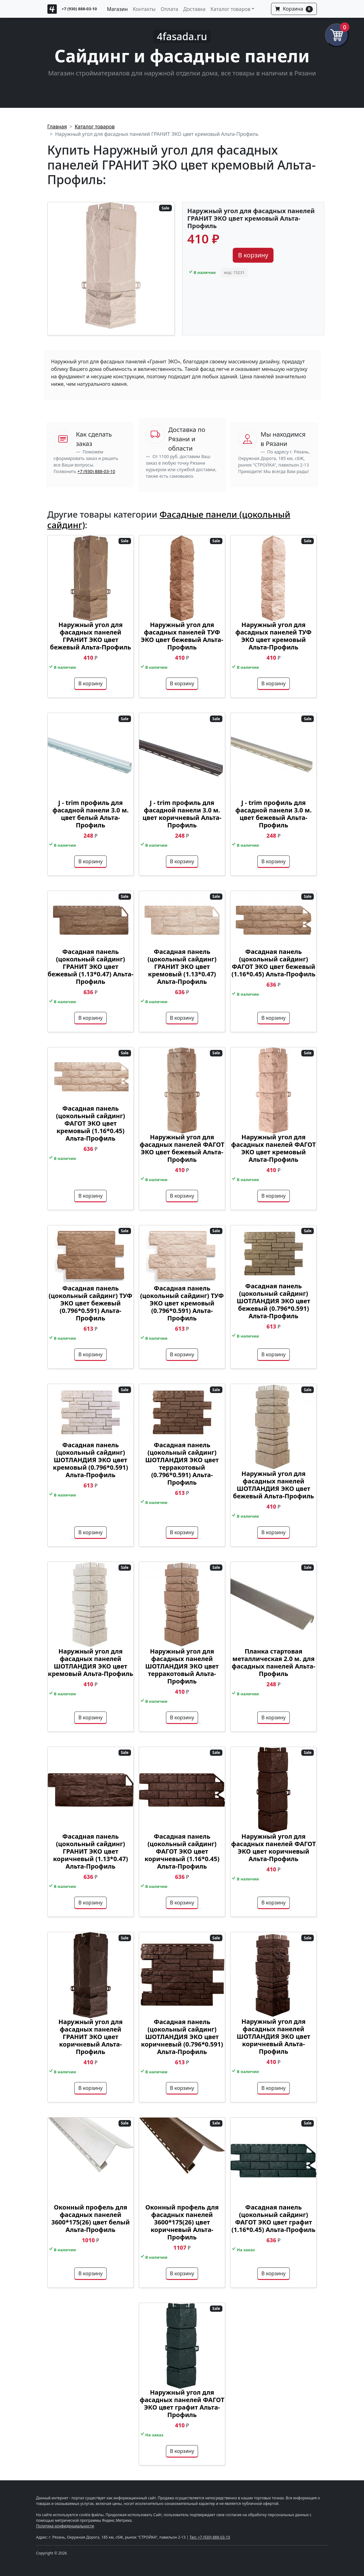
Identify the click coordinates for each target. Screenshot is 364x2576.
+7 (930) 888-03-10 (79, 9)
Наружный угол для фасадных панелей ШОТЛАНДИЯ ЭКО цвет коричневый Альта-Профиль (273, 2036)
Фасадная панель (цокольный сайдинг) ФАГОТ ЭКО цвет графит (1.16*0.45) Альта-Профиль (273, 2218)
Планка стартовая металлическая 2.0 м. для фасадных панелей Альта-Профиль (273, 1662)
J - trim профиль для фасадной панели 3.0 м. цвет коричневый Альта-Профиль (182, 813)
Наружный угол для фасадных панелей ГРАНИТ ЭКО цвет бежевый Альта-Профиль (90, 635)
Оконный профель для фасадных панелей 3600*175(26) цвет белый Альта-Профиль (90, 2218)
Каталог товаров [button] (230, 9)
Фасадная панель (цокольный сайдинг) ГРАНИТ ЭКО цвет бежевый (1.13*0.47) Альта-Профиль (90, 966)
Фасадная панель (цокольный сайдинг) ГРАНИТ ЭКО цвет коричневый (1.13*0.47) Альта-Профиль (90, 1851)
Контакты (144, 9)
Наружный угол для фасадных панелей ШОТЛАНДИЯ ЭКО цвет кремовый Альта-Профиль (90, 1662)
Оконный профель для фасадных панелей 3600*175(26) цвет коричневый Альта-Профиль (182, 2222)
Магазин (117, 9)
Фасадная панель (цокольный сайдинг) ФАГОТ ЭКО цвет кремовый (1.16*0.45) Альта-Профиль (90, 1123)
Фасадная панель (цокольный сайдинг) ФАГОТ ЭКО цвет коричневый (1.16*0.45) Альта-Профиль (181, 1851)
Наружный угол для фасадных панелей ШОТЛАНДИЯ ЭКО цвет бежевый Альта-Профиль (273, 1484)
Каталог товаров (95, 126)
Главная (57, 126)
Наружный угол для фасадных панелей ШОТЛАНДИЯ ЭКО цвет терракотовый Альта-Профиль (182, 1666)
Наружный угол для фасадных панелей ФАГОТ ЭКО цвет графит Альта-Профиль (182, 2403)
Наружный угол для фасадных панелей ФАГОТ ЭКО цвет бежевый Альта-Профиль (182, 1148)
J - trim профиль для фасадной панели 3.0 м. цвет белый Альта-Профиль (90, 813)
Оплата (169, 9)
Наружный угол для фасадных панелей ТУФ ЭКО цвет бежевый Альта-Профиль (182, 635)
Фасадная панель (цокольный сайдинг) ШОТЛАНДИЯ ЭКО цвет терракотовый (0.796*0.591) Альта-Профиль (182, 1464)
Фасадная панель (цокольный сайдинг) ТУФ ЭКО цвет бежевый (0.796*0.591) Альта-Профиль (90, 1303)
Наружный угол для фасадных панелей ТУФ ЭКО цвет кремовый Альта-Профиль (273, 635)
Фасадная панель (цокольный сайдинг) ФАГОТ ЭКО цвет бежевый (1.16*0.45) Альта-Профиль (273, 962)
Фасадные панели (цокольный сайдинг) (168, 519)
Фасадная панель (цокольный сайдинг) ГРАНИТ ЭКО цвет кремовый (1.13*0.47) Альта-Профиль (182, 966)
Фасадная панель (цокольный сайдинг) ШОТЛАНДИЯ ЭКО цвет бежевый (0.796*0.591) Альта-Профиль (273, 1301)
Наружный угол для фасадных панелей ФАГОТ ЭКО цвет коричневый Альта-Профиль (273, 1847)
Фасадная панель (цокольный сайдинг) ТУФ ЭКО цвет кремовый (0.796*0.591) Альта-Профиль (182, 1303)
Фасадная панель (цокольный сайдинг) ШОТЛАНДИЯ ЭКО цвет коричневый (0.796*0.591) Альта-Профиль (182, 2037)
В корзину (253, 255)
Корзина (294, 8)
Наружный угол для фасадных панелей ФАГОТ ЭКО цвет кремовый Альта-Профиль (273, 1148)
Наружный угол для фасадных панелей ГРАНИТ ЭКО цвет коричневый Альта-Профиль (90, 2037)
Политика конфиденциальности (65, 2526)
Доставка (194, 9)
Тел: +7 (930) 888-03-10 (210, 2537)
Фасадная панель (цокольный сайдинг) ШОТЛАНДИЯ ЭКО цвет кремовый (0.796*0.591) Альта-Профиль (90, 1460)
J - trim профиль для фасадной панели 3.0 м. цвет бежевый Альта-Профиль (273, 813)
